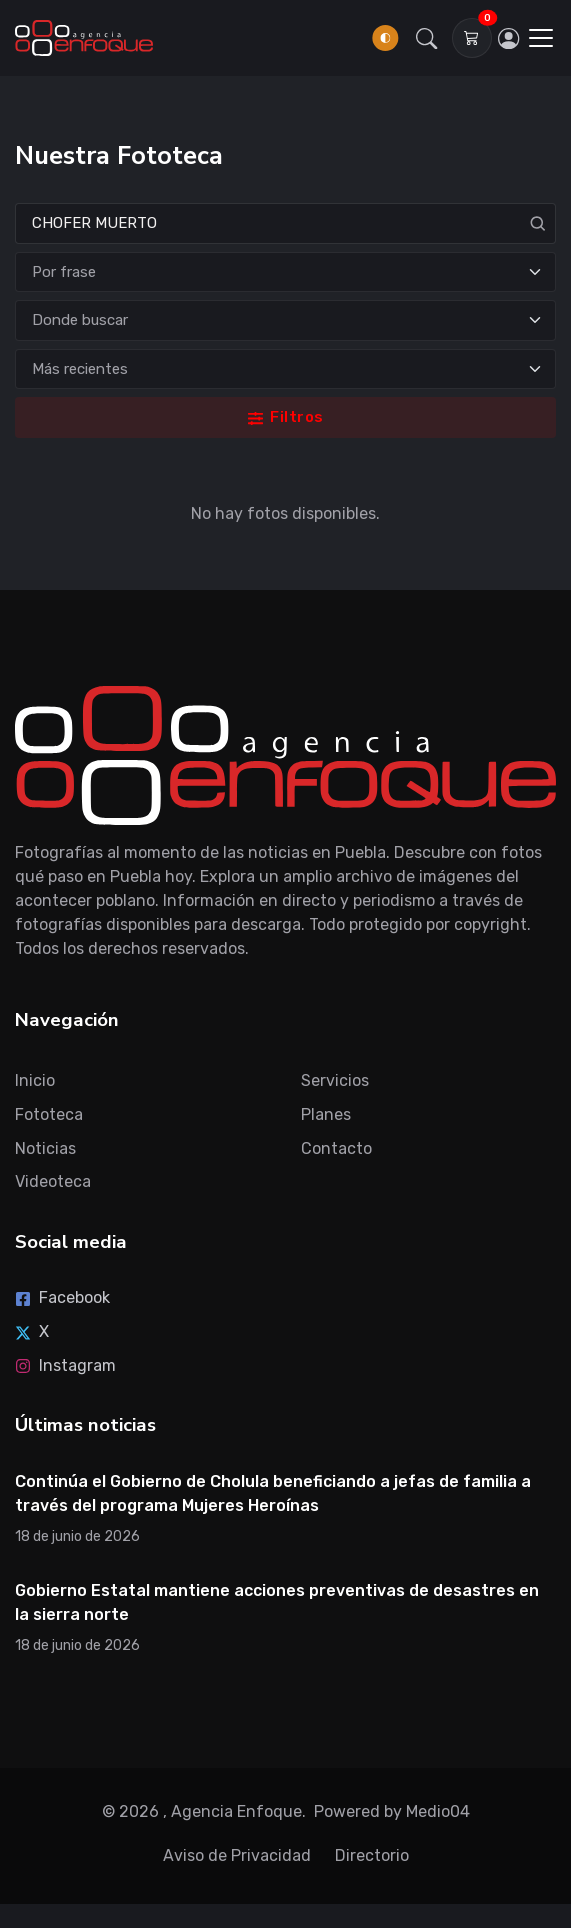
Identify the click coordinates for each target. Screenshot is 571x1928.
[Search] (285, 223)
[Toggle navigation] (541, 38)
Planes (326, 1114)
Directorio (372, 1855)
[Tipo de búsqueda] (285, 272)
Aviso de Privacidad (237, 1855)
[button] (427, 38)
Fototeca (49, 1114)
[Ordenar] (285, 369)
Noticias (45, 1148)
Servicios (335, 1080)
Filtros (286, 417)
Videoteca (53, 1181)
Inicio (35, 1080)
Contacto (336, 1148)
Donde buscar (80, 320)
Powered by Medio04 (392, 1811)
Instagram (65, 1365)
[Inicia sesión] (509, 38)
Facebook (62, 1297)
